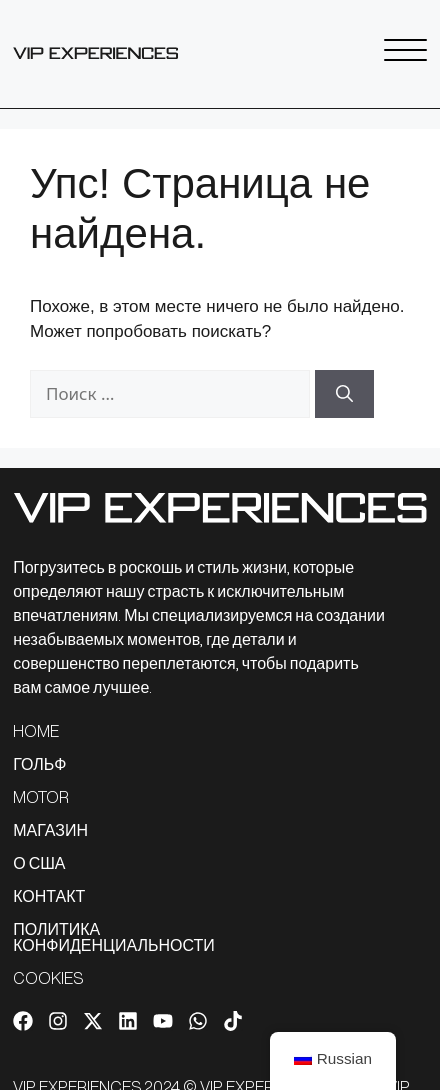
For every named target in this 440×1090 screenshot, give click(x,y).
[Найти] (344, 394)
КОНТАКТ (49, 896)
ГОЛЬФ (39, 764)
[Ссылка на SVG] (95, 53)
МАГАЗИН (50, 830)
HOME (36, 731)
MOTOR (41, 797)
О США (39, 863)
